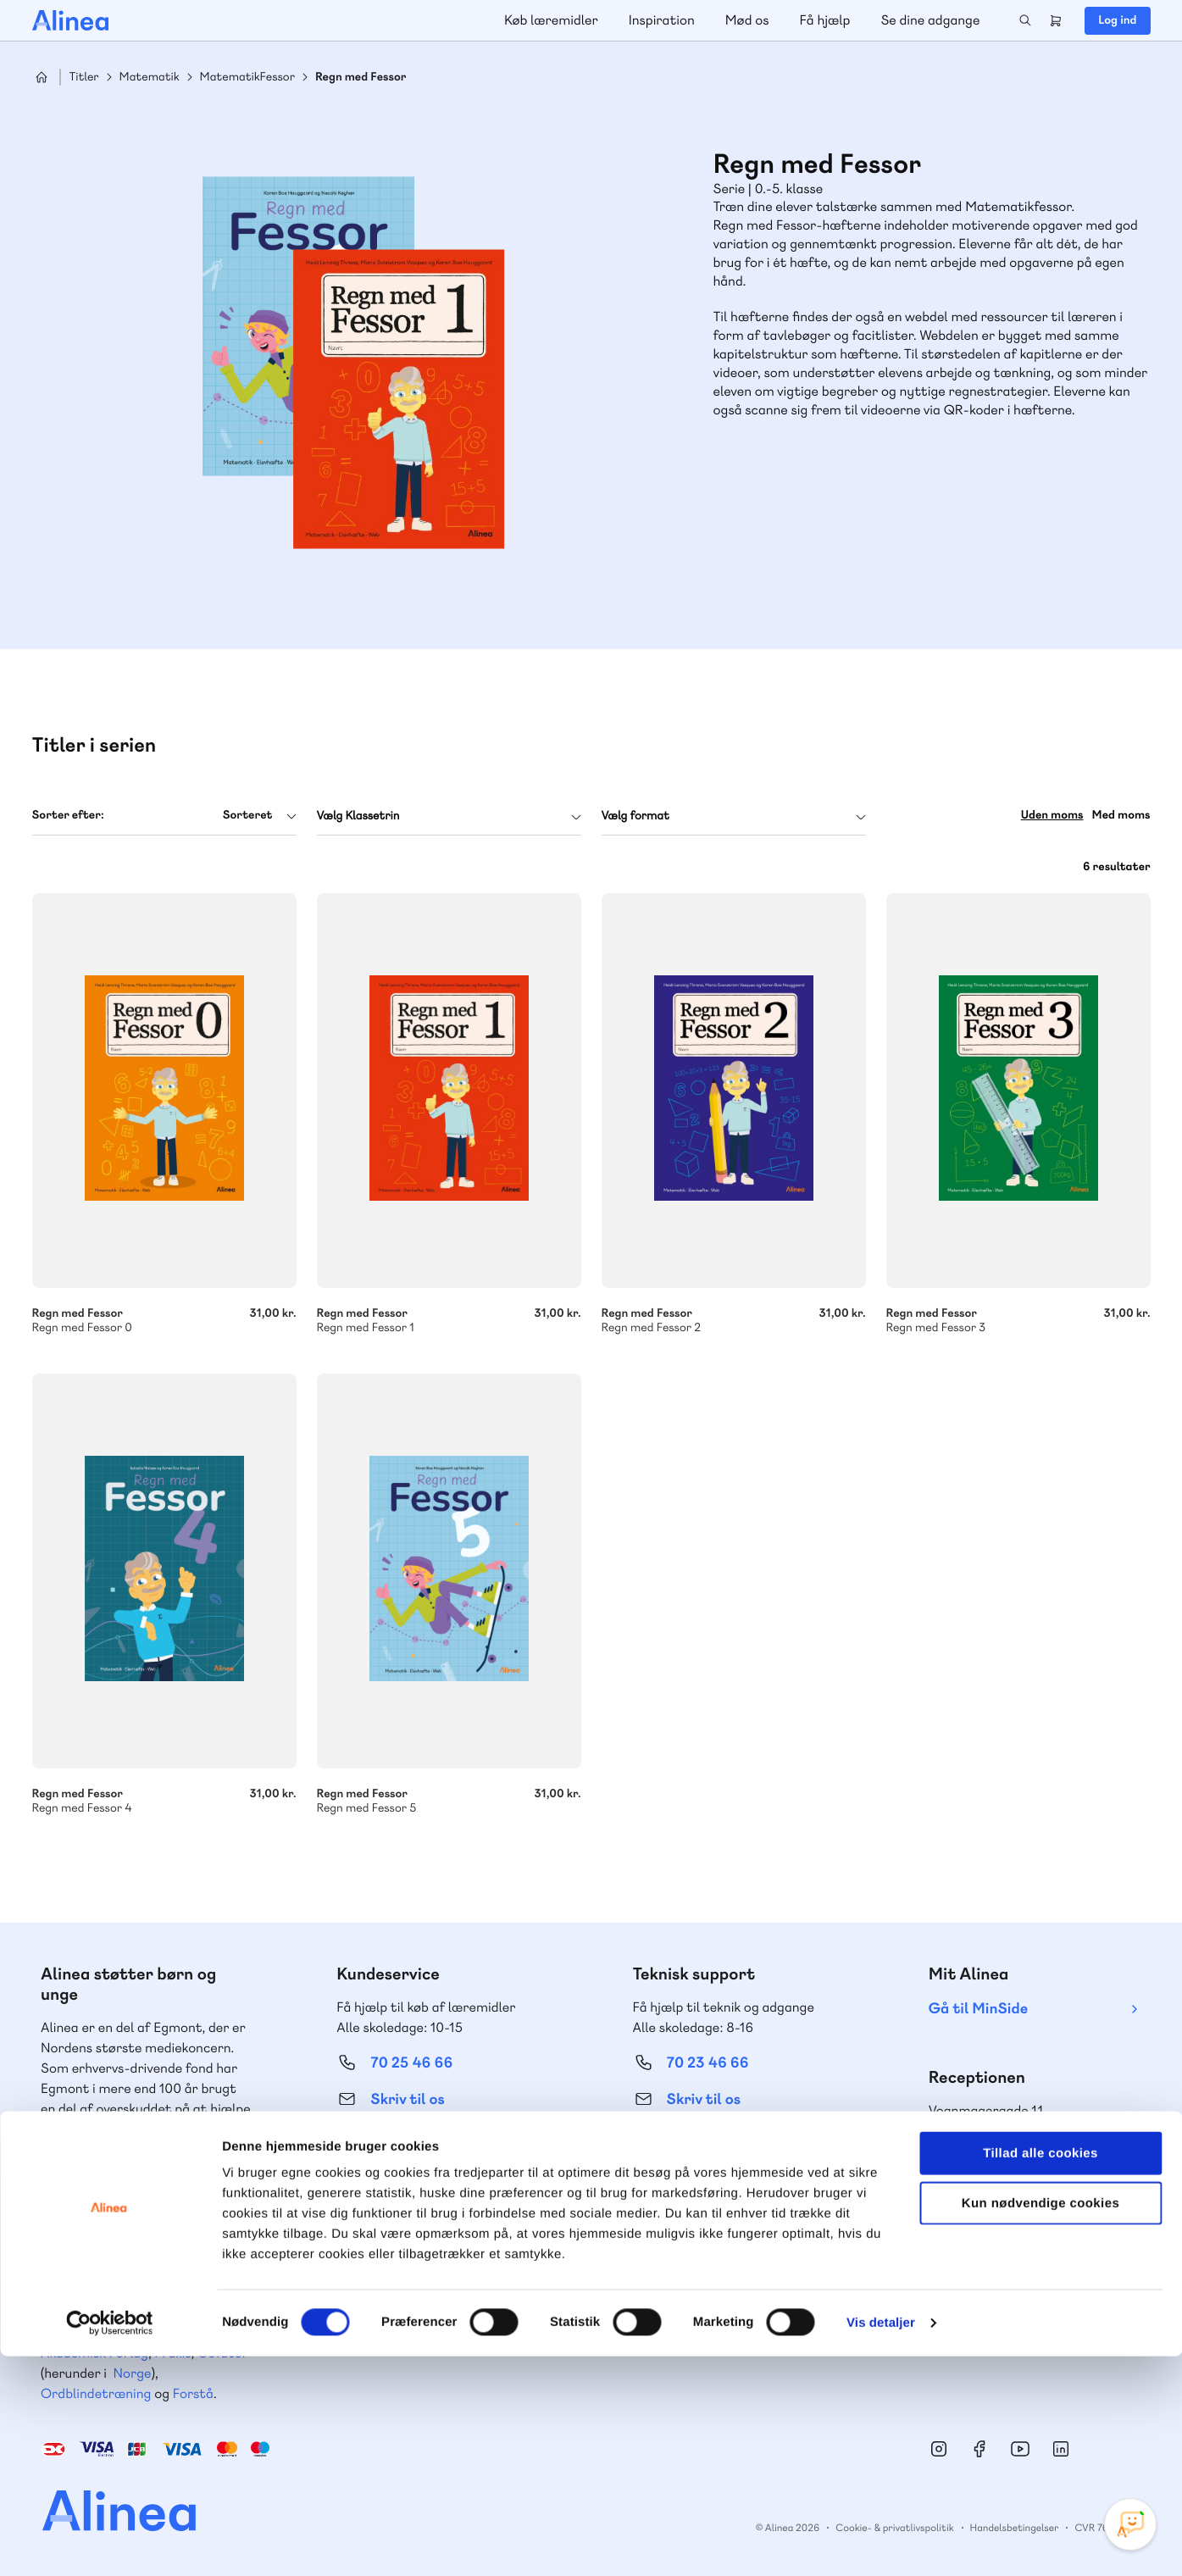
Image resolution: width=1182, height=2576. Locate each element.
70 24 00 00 (1004, 2166)
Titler (84, 77)
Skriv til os (407, 2099)
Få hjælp (825, 20)
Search (1025, 20)
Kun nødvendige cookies (1040, 2423)
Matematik (149, 77)
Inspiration (662, 20)
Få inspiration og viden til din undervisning (423, 2198)
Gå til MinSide (978, 2008)
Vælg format (635, 816)
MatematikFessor (247, 77)
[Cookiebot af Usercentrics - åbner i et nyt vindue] (110, 2543)
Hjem (41, 77)
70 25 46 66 (411, 2063)
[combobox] (164, 816)
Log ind (1117, 20)
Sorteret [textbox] (248, 815)
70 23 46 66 (708, 2063)
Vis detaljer (880, 2542)
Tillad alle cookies (1040, 2373)
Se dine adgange (929, 20)
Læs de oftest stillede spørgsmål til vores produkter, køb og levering (726, 2199)
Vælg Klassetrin (358, 816)
